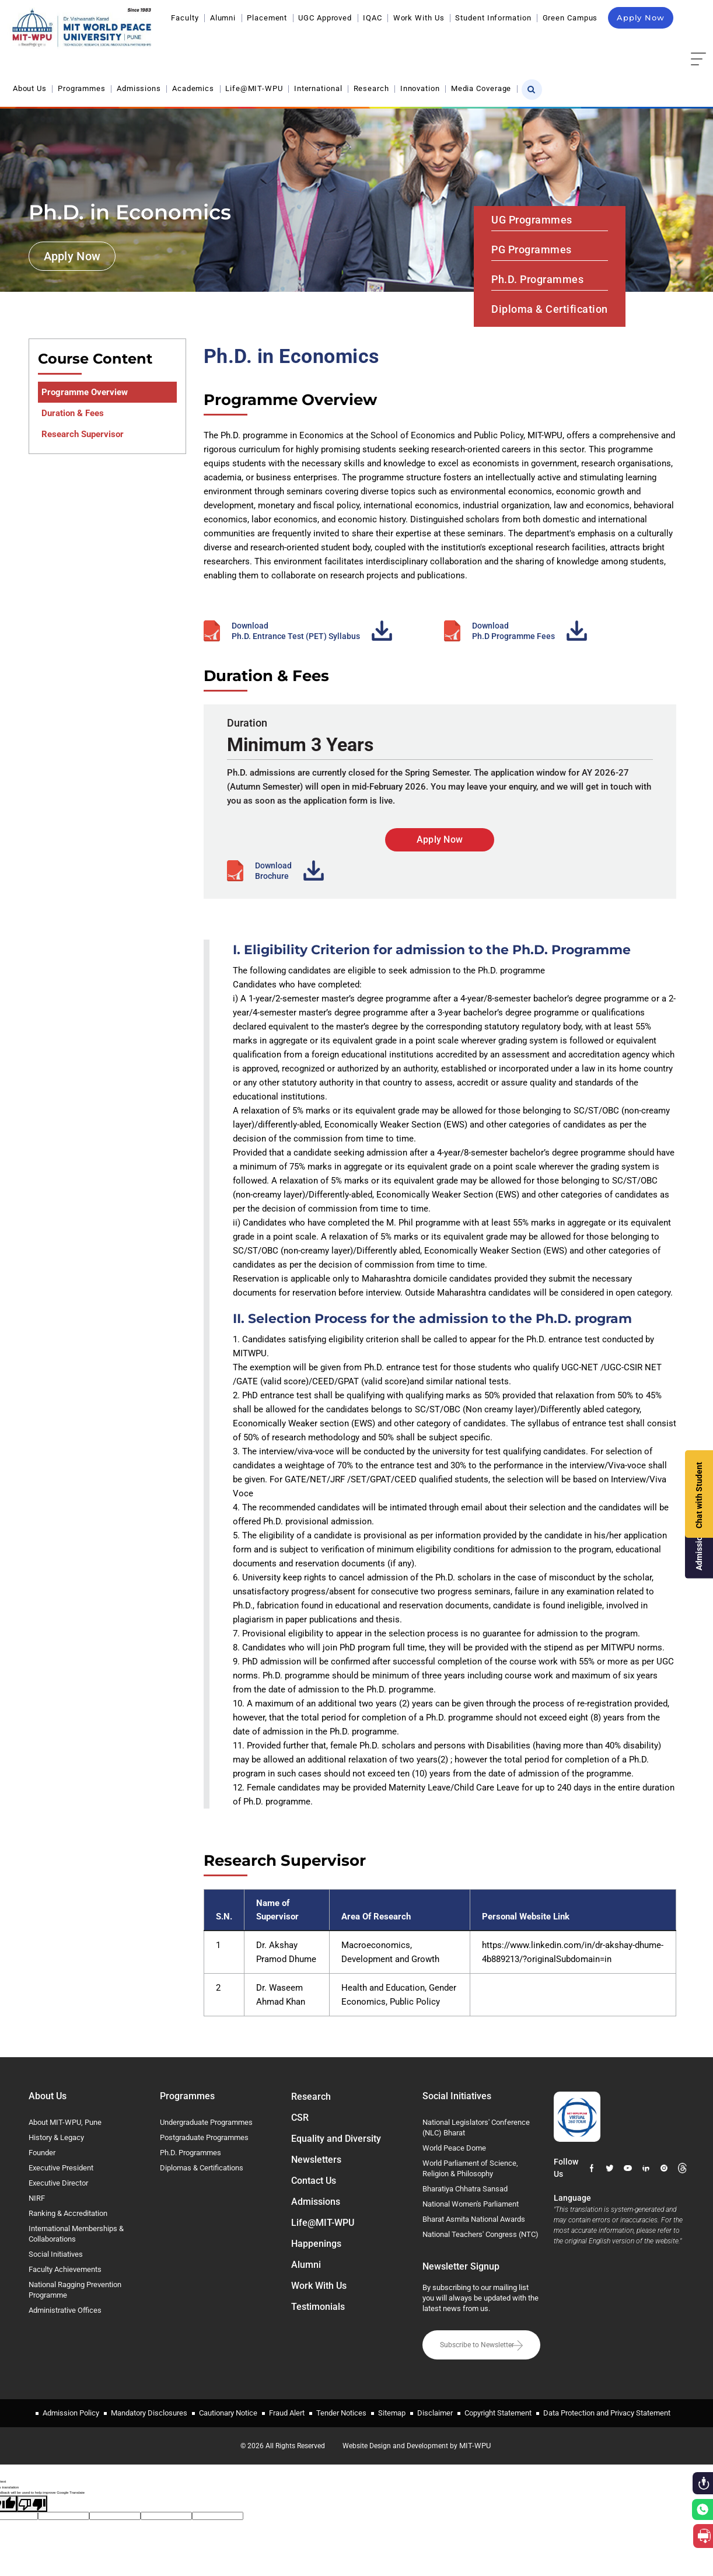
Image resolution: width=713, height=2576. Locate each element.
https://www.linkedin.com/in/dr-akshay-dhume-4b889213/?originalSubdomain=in (572, 1952)
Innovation (420, 88)
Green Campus (570, 17)
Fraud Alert (287, 2413)
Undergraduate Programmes (206, 2122)
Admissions (139, 88)
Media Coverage (481, 88)
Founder (42, 2152)
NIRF (37, 2198)
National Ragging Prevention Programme (75, 2289)
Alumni (223, 17)
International (318, 88)
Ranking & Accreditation (68, 2213)
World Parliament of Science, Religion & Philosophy (470, 2168)
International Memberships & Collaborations (76, 2233)
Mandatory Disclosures (149, 2413)
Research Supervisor (82, 434)
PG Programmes (531, 249)
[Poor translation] (32, 2503)
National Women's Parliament (470, 2204)
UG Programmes (531, 220)
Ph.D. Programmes (537, 279)
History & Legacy (56, 2137)
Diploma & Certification (549, 309)
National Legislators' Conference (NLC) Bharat (476, 2127)
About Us (30, 88)
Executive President (61, 2167)
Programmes (82, 88)
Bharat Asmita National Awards (473, 2219)
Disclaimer (435, 2413)
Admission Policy (71, 2413)
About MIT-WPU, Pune (65, 2122)
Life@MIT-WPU (254, 88)
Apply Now (641, 17)
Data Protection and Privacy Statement (606, 2413)
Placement (267, 17)
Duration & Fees (72, 413)
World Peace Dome (454, 2148)
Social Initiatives (56, 2254)
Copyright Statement (498, 2413)
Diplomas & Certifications (201, 2167)
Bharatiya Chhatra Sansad (465, 2188)
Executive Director (58, 2183)
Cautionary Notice (228, 2413)
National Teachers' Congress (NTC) (480, 2234)
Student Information (493, 17)
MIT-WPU (475, 2445)
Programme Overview (84, 392)
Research (371, 88)
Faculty (184, 17)
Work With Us (419, 17)
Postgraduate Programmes (204, 2137)
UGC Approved (325, 17)
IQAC (372, 17)
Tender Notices (341, 2413)
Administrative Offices (65, 2310)
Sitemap (392, 2413)
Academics (193, 88)
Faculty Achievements (65, 2269)
